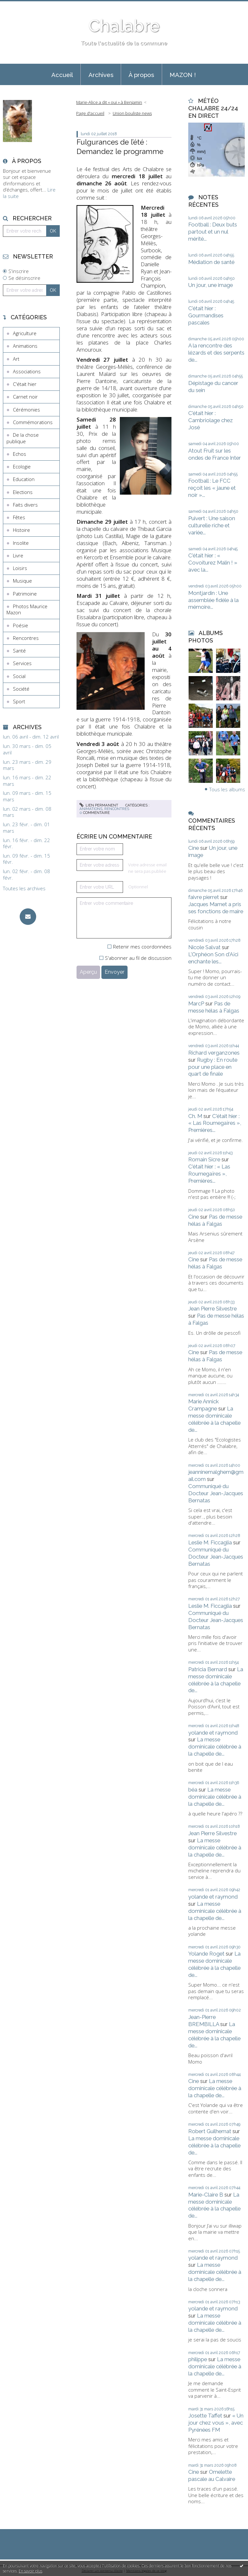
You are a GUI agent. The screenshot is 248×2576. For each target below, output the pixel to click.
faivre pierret (203, 897)
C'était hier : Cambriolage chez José (210, 420)
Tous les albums (227, 789)
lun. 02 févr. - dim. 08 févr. (26, 874)
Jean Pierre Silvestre (212, 1308)
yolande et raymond (213, 1732)
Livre (18, 555)
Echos (19, 454)
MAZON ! (183, 74)
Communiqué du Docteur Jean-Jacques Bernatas (215, 1493)
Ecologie (22, 466)
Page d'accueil (90, 113)
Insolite (21, 543)
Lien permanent (98, 805)
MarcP (196, 1003)
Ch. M (195, 1116)
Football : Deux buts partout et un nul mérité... (212, 231)
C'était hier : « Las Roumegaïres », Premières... (214, 1123)
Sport (19, 701)
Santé (19, 650)
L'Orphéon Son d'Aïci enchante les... (213, 958)
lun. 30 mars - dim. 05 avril (27, 749)
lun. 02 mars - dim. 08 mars (27, 812)
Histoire (21, 530)
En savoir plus (30, 2571)
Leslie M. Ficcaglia (210, 1542)
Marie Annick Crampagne (203, 1405)
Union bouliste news (132, 113)
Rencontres (26, 638)
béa (192, 1789)
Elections (23, 492)
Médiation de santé (211, 262)
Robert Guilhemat (209, 2131)
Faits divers (25, 504)
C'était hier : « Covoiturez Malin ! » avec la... (212, 562)
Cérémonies (26, 409)
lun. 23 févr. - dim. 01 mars (26, 827)
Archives (100, 74)
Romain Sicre (204, 1159)
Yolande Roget (206, 1953)
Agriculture (24, 333)
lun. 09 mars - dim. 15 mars (27, 796)
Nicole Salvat (204, 947)
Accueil (62, 74)
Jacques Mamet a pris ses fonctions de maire (215, 908)
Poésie (20, 625)
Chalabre (124, 26)
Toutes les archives (24, 888)
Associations (27, 371)
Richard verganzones (214, 1052)
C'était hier (24, 384)
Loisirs (20, 568)
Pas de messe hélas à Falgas (213, 1007)
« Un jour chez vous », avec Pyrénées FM (215, 2422)
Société (21, 688)
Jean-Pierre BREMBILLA (203, 2020)
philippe (197, 2359)
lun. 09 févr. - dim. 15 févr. (26, 859)
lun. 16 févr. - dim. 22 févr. (26, 843)
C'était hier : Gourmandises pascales (205, 315)
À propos (141, 74)
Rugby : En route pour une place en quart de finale (212, 1067)
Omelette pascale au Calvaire (211, 2475)
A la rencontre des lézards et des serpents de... (216, 352)
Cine (193, 848)
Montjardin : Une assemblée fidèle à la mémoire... (213, 600)
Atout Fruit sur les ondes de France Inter (214, 454)
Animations (25, 346)
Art (16, 359)
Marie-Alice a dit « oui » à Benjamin (109, 102)
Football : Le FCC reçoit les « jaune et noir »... (212, 487)
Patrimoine (25, 593)
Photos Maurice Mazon (26, 609)
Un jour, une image (210, 285)
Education (24, 479)
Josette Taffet (205, 2415)
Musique (22, 580)
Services (22, 663)
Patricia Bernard (207, 1669)
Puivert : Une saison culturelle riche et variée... (211, 525)
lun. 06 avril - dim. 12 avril (31, 737)
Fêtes (19, 517)
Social (19, 676)
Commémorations (33, 422)
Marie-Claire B (205, 2194)
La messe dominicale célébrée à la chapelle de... (214, 1419)
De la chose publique (22, 438)
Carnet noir (25, 396)
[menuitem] (62, 74)
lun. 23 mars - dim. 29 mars (27, 765)
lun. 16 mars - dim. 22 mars (27, 780)
